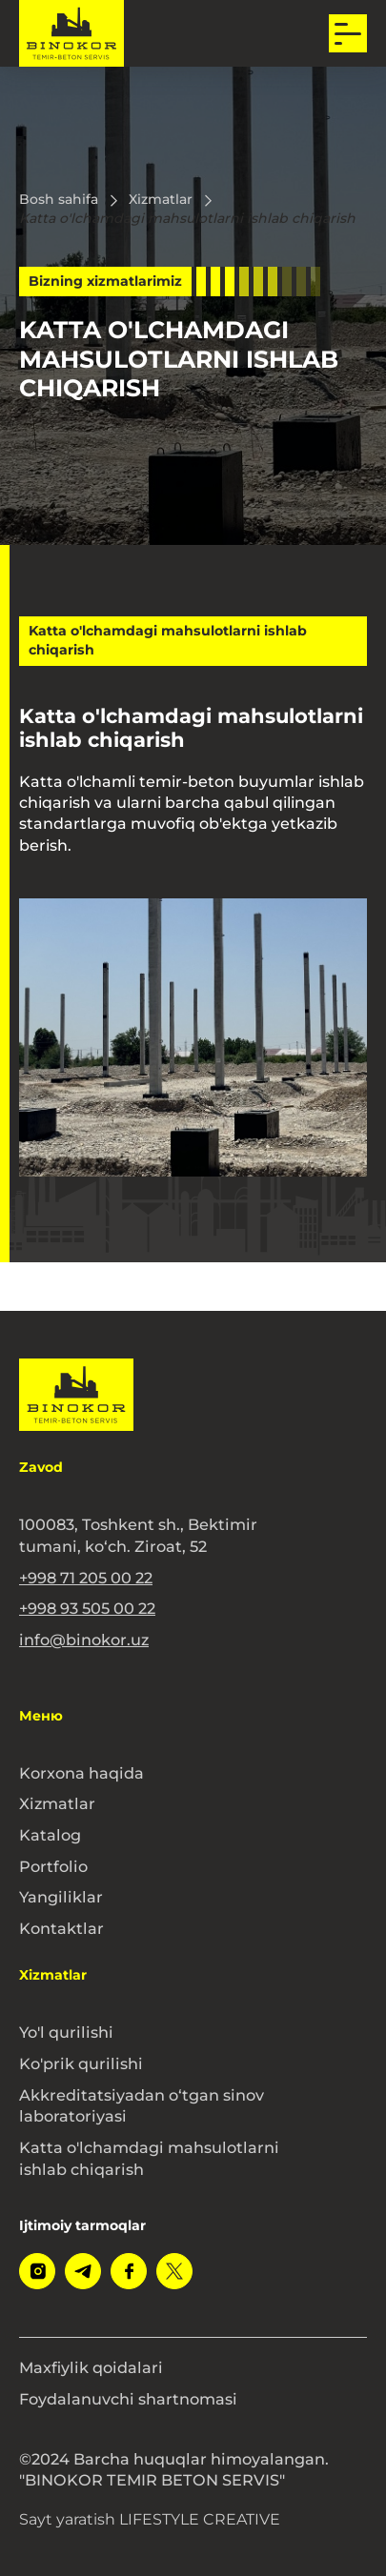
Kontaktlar (61, 1928)
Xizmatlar (57, 1803)
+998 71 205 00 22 (85, 1577)
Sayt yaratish (149, 2519)
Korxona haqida (81, 1772)
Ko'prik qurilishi (81, 2063)
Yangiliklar (61, 1896)
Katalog (50, 1834)
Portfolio (53, 1866)
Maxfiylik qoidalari (91, 2367)
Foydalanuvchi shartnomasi (128, 2398)
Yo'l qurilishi (66, 2032)
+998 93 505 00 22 (87, 1608)
